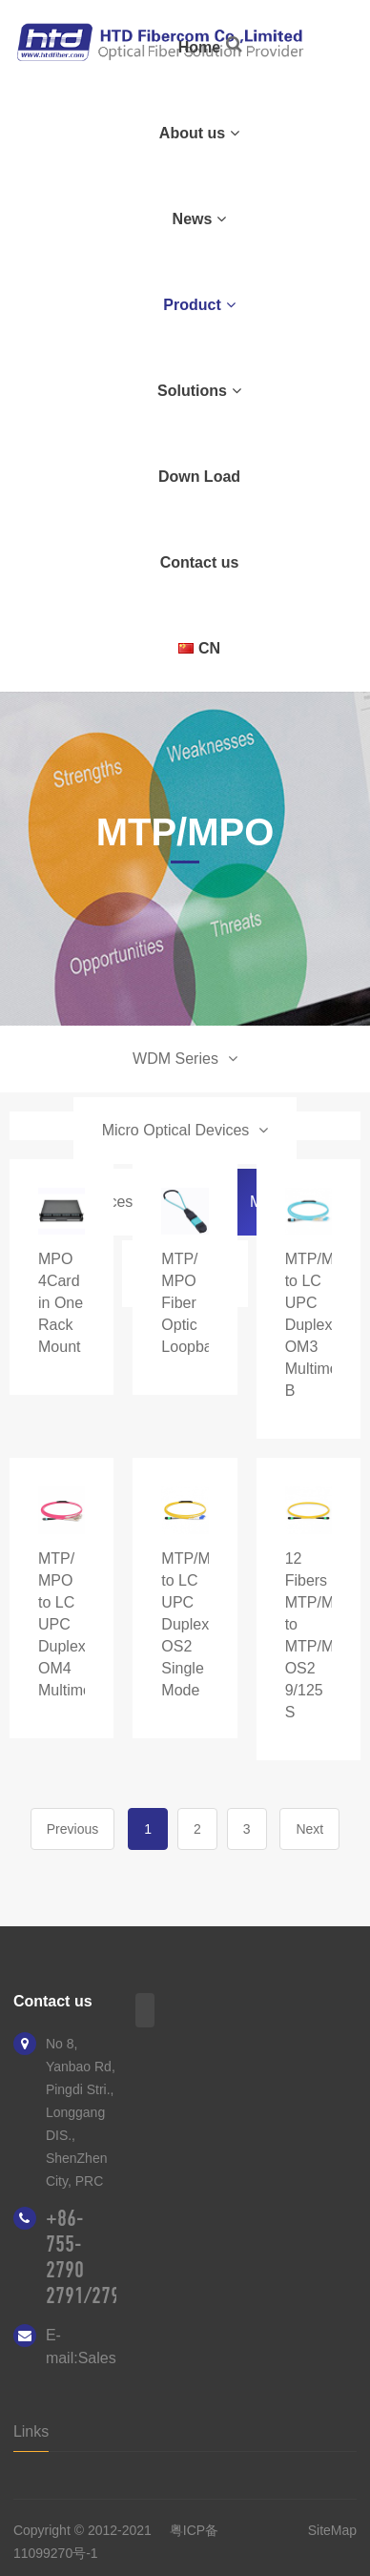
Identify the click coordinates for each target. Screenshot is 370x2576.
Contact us (199, 562)
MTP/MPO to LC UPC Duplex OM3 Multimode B (321, 1325)
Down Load (199, 476)
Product (199, 305)
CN (199, 648)
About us (199, 133)
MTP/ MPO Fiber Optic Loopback (194, 1303)
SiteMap (332, 2530)
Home (199, 47)
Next (309, 1829)
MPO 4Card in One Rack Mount (60, 1303)
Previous (72, 1829)
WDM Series (185, 1058)
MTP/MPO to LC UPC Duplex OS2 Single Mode (197, 1624)
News (200, 219)
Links (31, 2431)
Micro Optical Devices (185, 1130)
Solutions (199, 391)
